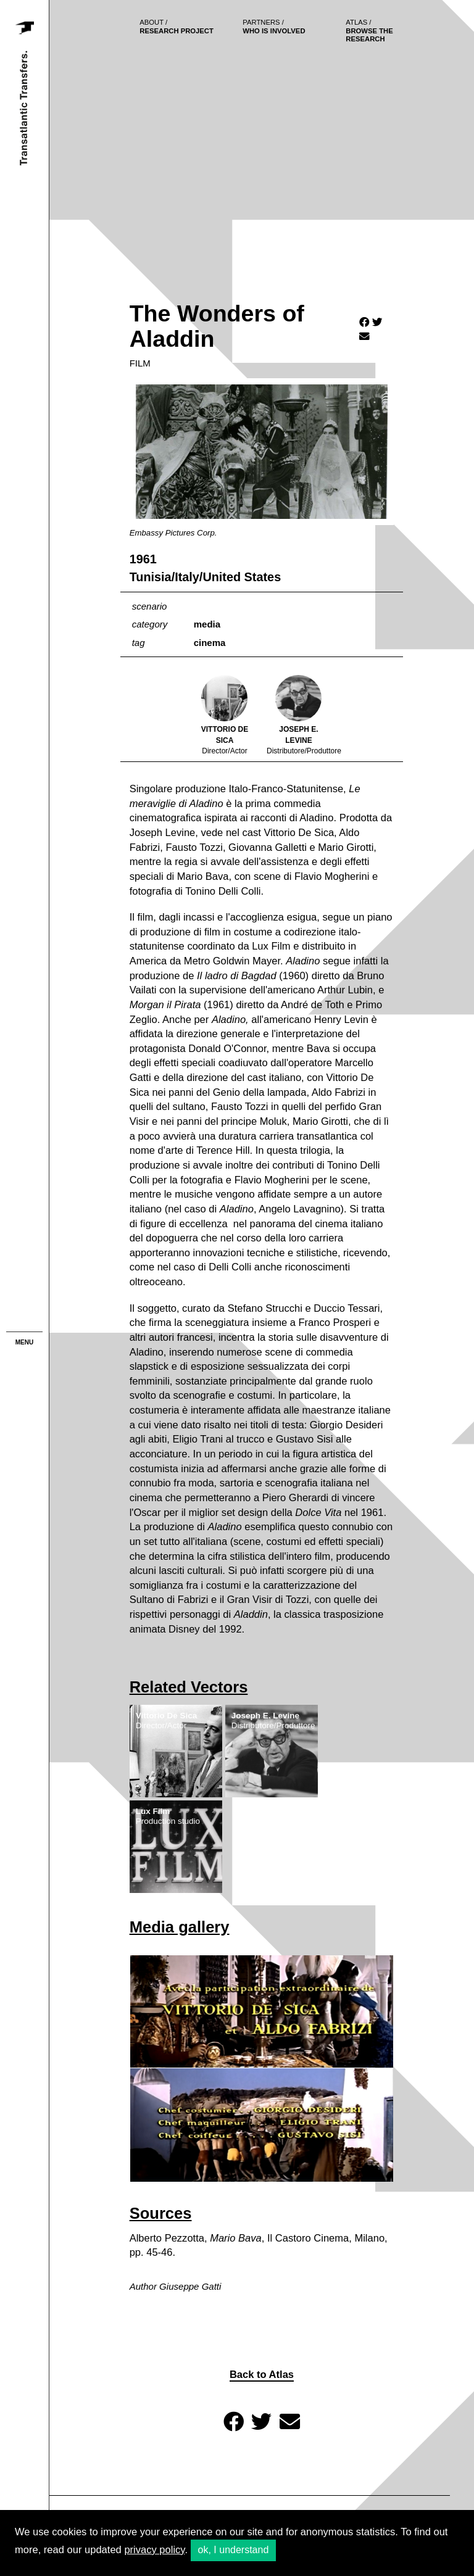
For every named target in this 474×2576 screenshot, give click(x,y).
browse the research (369, 31)
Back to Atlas (262, 2374)
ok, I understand (233, 2550)
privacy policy (154, 2550)
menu (24, 1342)
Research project (176, 27)
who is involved (274, 27)
